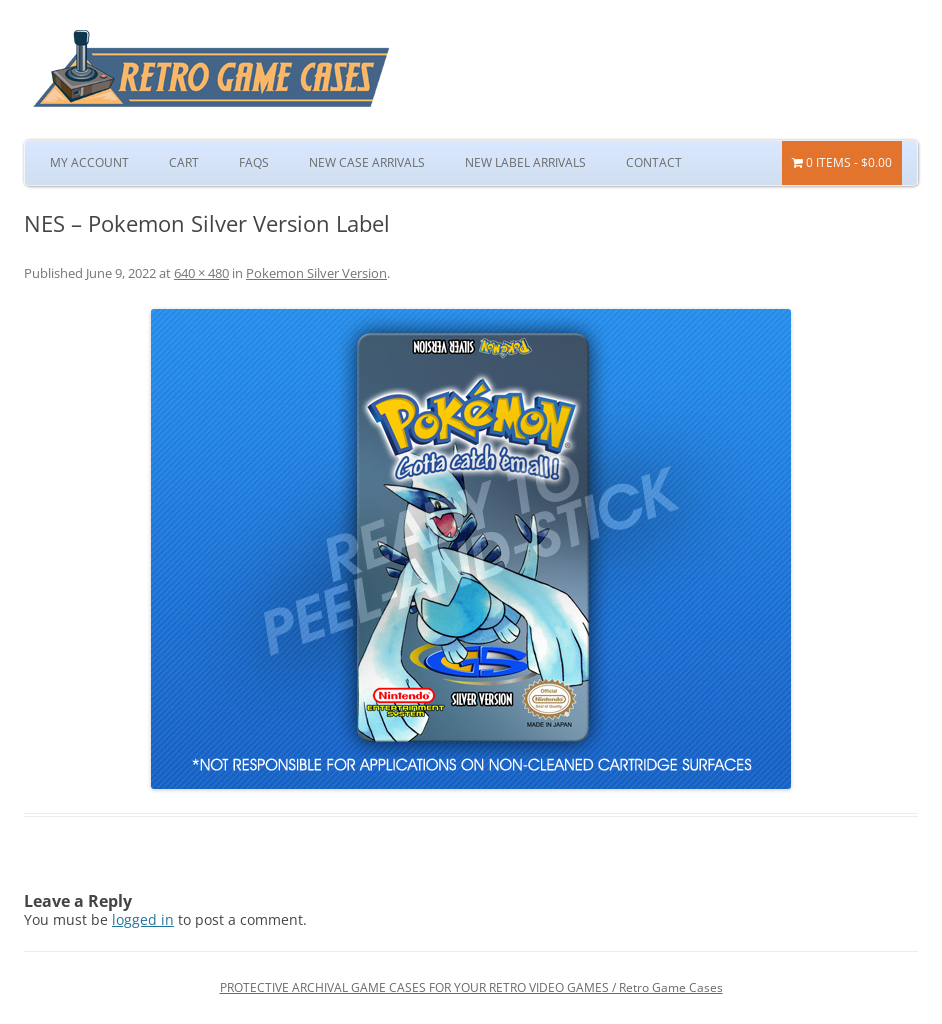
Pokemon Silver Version (316, 273)
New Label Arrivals (525, 162)
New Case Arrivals (367, 162)
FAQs (254, 162)
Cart (184, 162)
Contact (654, 162)
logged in (143, 919)
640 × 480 (201, 273)
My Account (89, 162)
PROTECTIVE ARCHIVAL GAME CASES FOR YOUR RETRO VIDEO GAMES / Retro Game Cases (471, 987)
